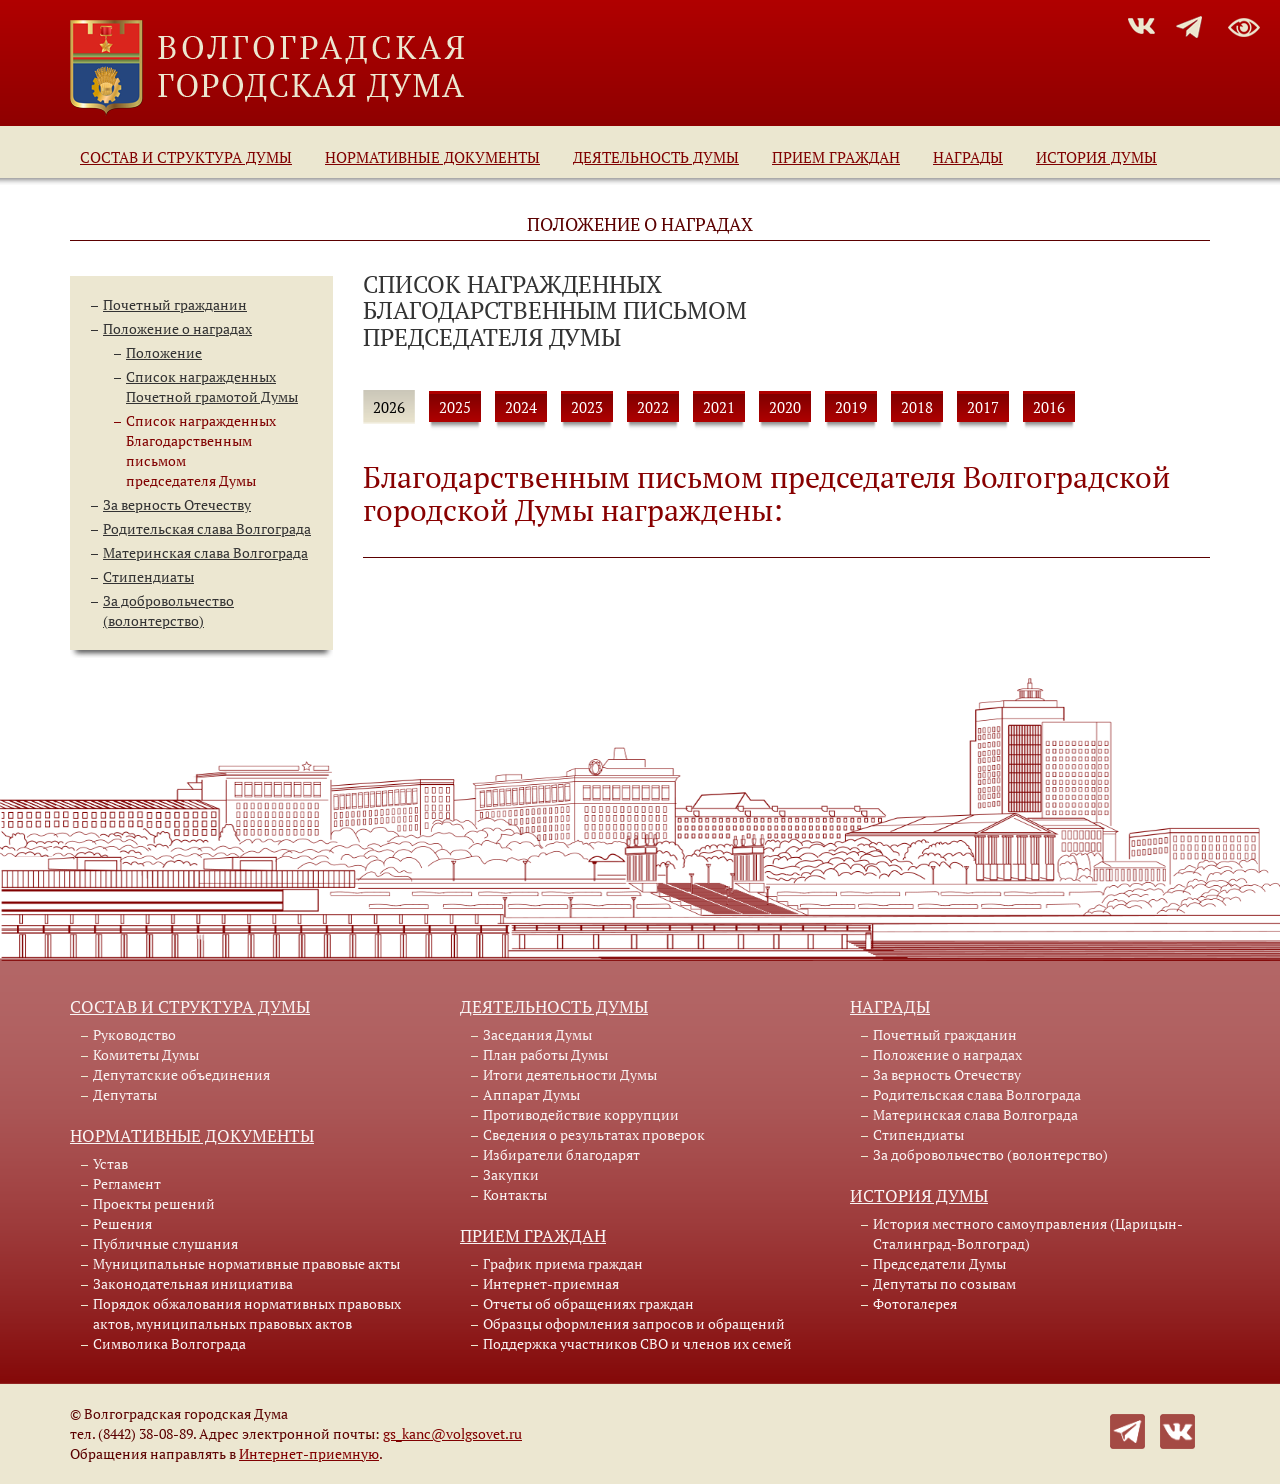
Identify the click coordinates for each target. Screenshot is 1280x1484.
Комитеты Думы (146, 1054)
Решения (122, 1223)
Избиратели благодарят (561, 1154)
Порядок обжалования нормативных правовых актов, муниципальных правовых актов (247, 1313)
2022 (653, 407)
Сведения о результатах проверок (594, 1134)
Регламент (127, 1183)
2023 (587, 407)
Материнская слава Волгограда (205, 552)
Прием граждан (836, 157)
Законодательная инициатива (193, 1283)
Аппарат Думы (531, 1094)
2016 (1049, 407)
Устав (110, 1163)
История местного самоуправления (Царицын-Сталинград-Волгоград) (1028, 1233)
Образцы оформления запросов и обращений (634, 1323)
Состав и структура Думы (186, 157)
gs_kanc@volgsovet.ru (452, 1433)
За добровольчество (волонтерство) (168, 610)
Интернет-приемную (309, 1453)
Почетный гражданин (175, 304)
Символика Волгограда (169, 1343)
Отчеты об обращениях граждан (588, 1303)
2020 (785, 407)
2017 (983, 407)
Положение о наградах (177, 328)
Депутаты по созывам (944, 1283)
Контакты (515, 1194)
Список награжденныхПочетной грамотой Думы (212, 386)
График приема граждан (563, 1263)
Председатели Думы (939, 1263)
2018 (917, 407)
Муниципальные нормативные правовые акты (246, 1263)
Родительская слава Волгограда (207, 528)
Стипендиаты (148, 576)
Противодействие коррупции (581, 1114)
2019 (851, 407)
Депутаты (125, 1094)
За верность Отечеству (177, 504)
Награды (968, 157)
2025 (455, 407)
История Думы (1096, 157)
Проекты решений (154, 1203)
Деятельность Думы (656, 157)
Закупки (511, 1174)
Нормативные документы (432, 157)
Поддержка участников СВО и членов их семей (637, 1343)
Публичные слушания (165, 1243)
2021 (719, 407)
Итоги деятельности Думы (570, 1074)
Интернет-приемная (551, 1283)
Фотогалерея (915, 1303)
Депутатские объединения (181, 1074)
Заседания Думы (537, 1034)
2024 (521, 407)
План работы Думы (545, 1054)
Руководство (134, 1034)
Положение (164, 352)
